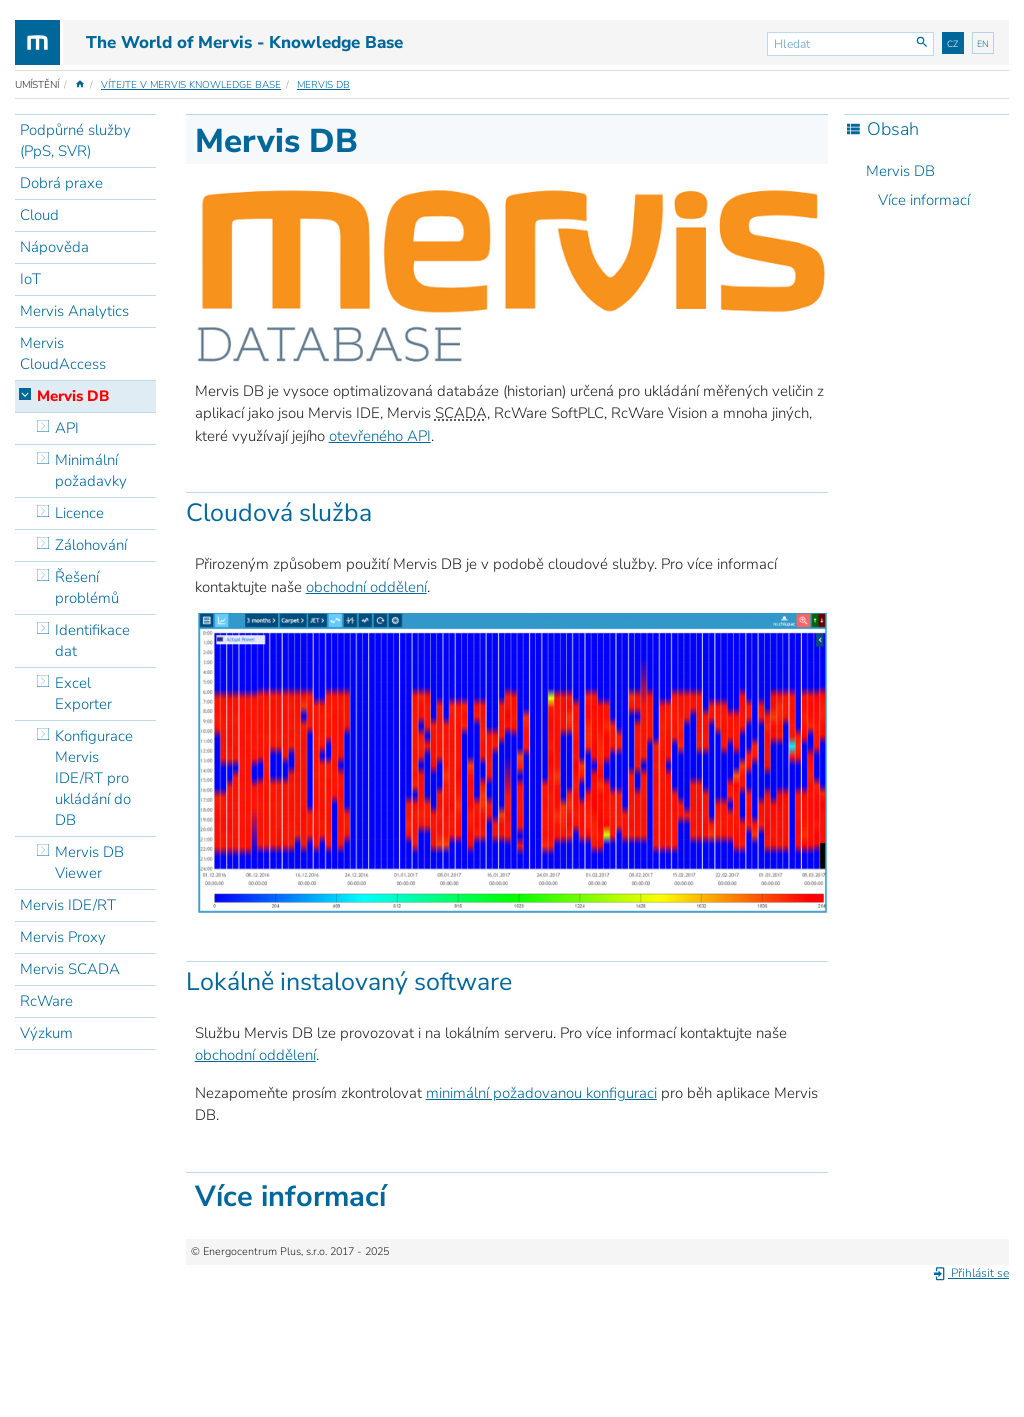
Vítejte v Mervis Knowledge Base (191, 85)
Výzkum (46, 1033)
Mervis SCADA (70, 969)
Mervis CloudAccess (63, 353)
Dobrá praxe (61, 183)
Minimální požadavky (91, 470)
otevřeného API (380, 436)
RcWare (46, 1001)
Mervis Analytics (74, 311)
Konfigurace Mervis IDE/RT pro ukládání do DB (94, 778)
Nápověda (54, 247)
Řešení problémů (87, 587)
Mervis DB (323, 85)
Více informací (924, 200)
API (67, 428)
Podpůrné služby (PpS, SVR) (75, 140)
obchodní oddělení (366, 587)
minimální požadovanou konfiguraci (541, 1093)
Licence (79, 513)
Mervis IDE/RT (68, 905)
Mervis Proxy (63, 937)
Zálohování (91, 545)
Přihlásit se (970, 1273)
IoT (30, 279)
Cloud (39, 215)
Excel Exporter (83, 693)
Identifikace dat (92, 640)
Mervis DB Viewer (89, 862)
